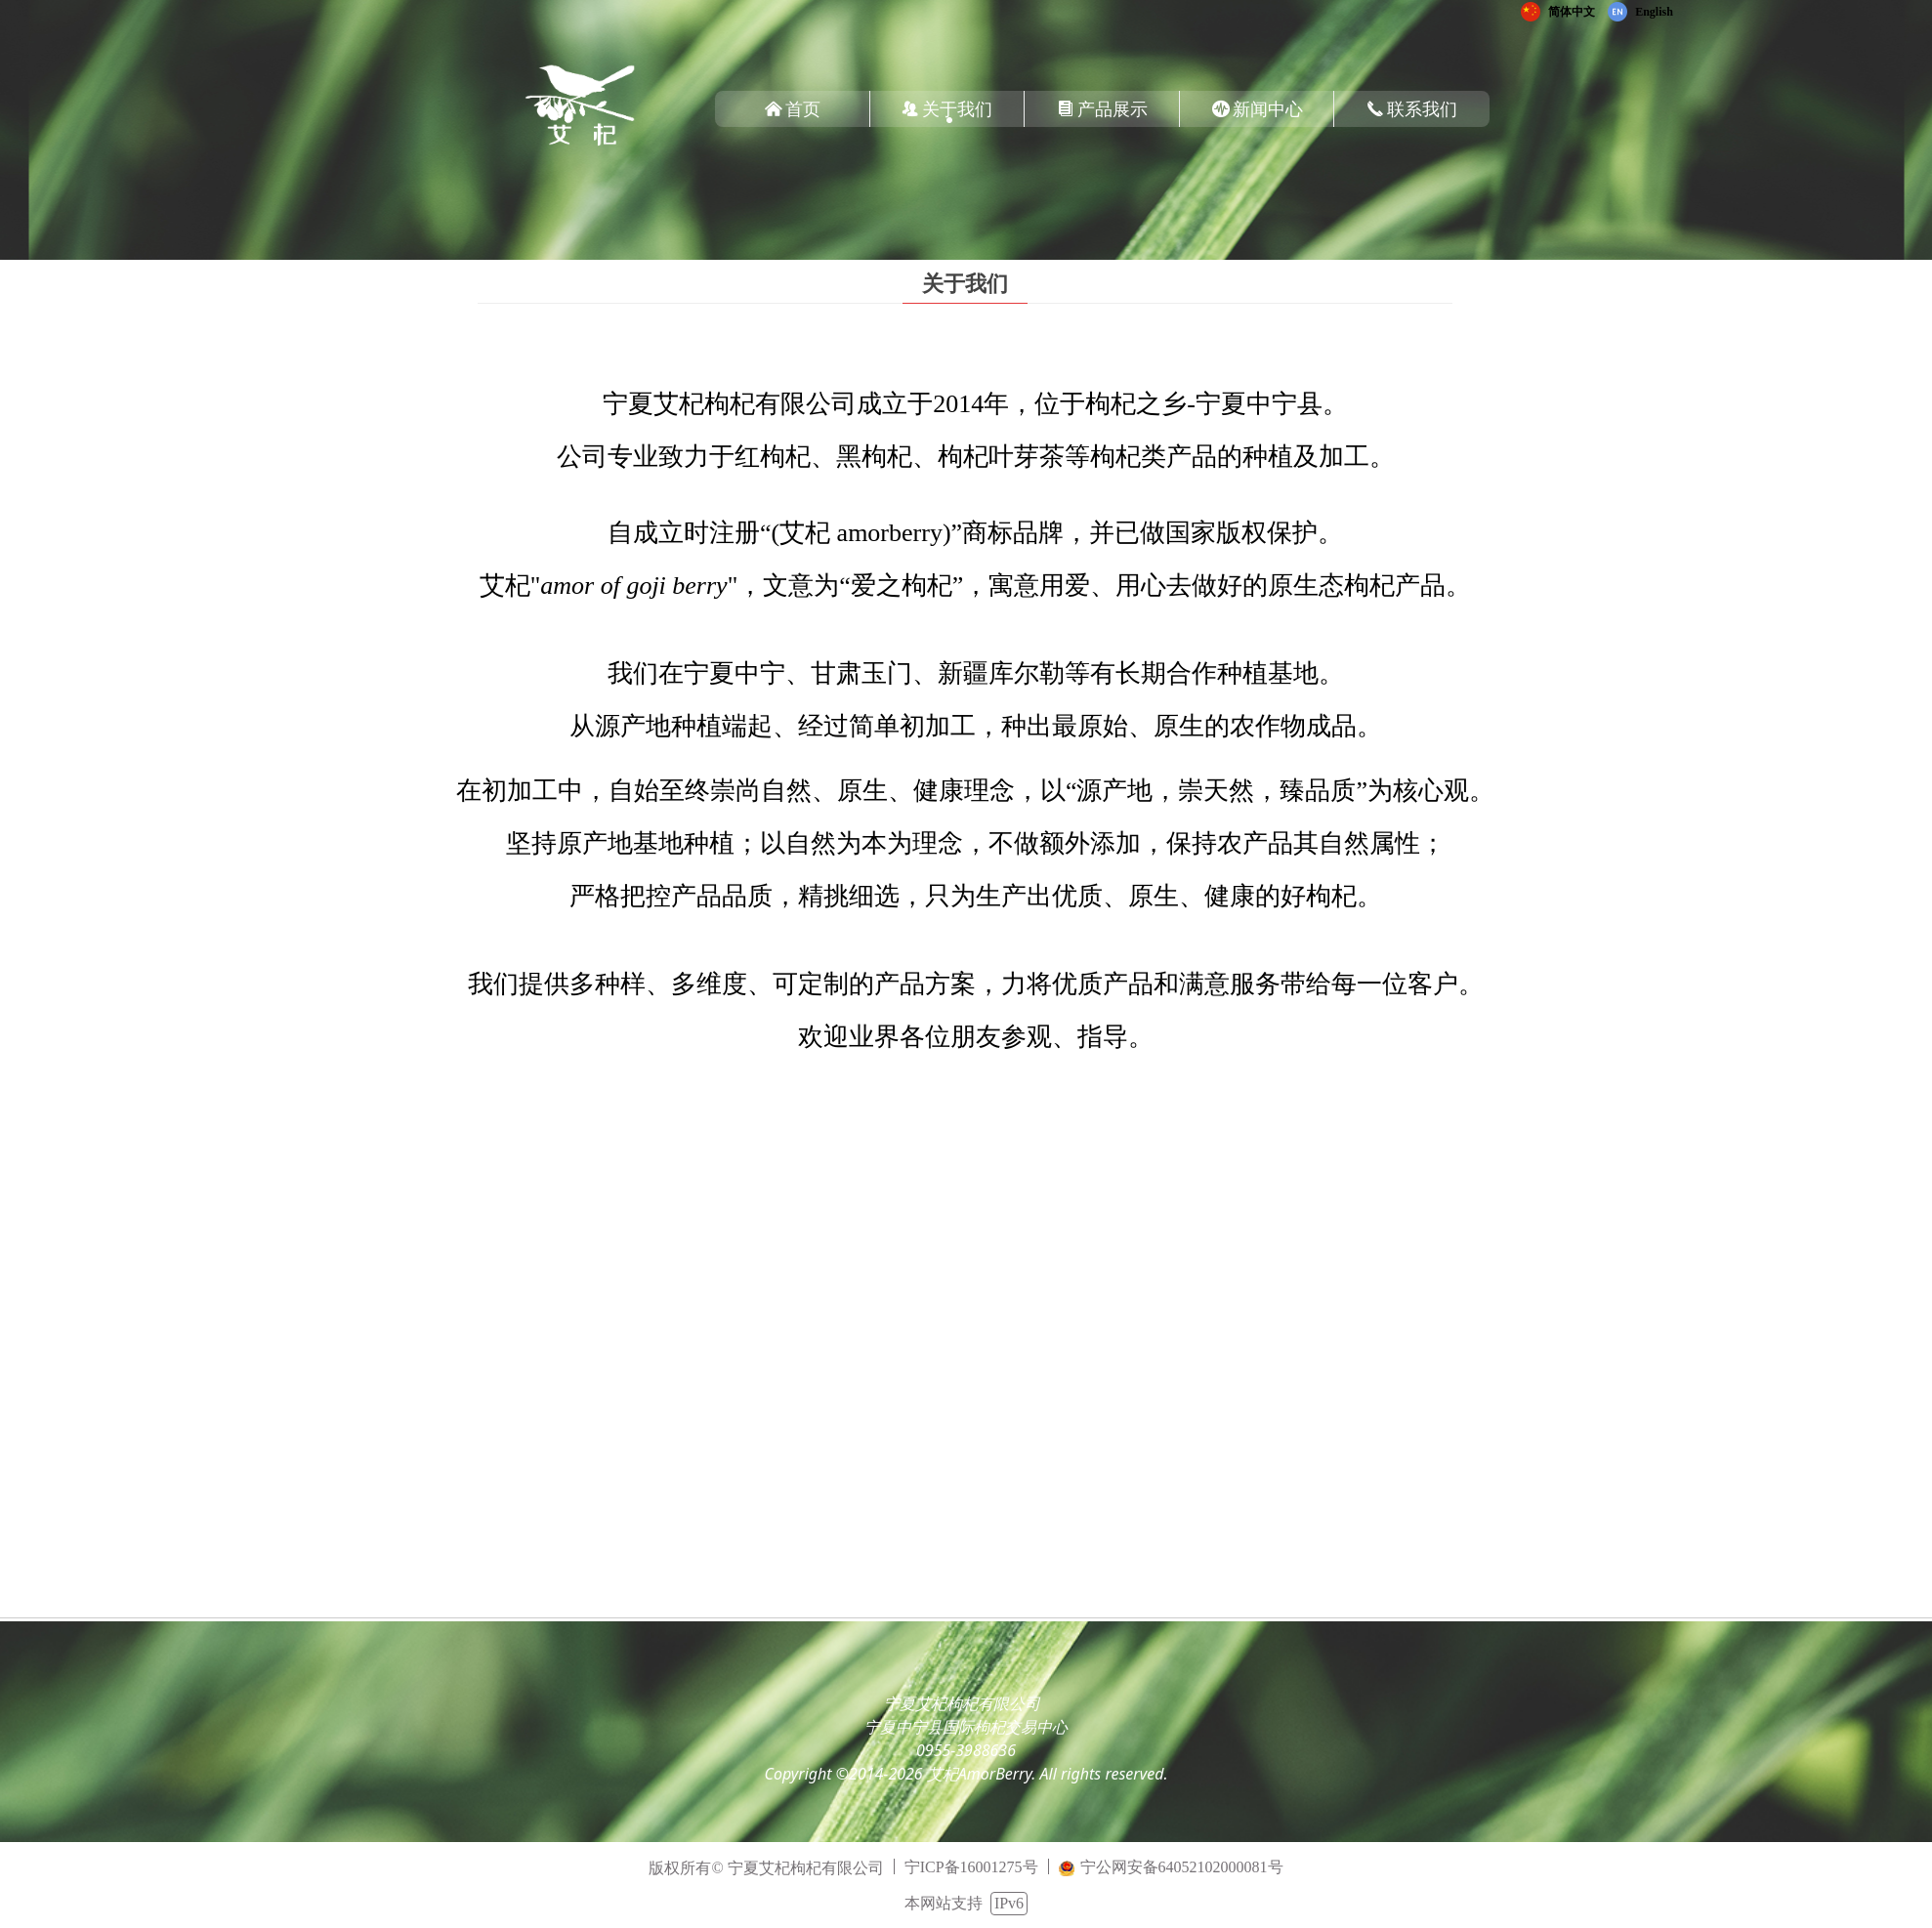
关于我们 (965, 284)
